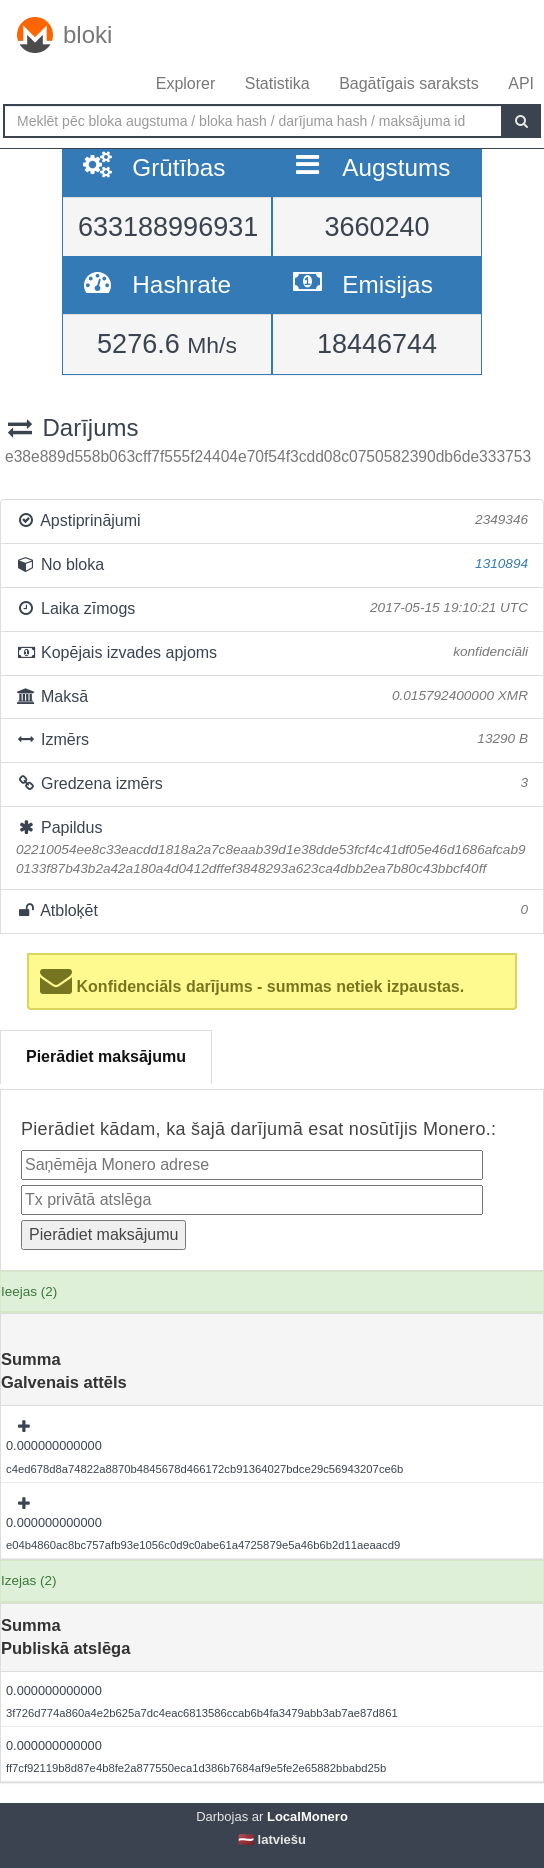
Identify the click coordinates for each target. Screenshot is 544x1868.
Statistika (277, 83)
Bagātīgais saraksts (409, 83)
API (521, 83)
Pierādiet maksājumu (106, 1056)
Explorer (186, 83)
